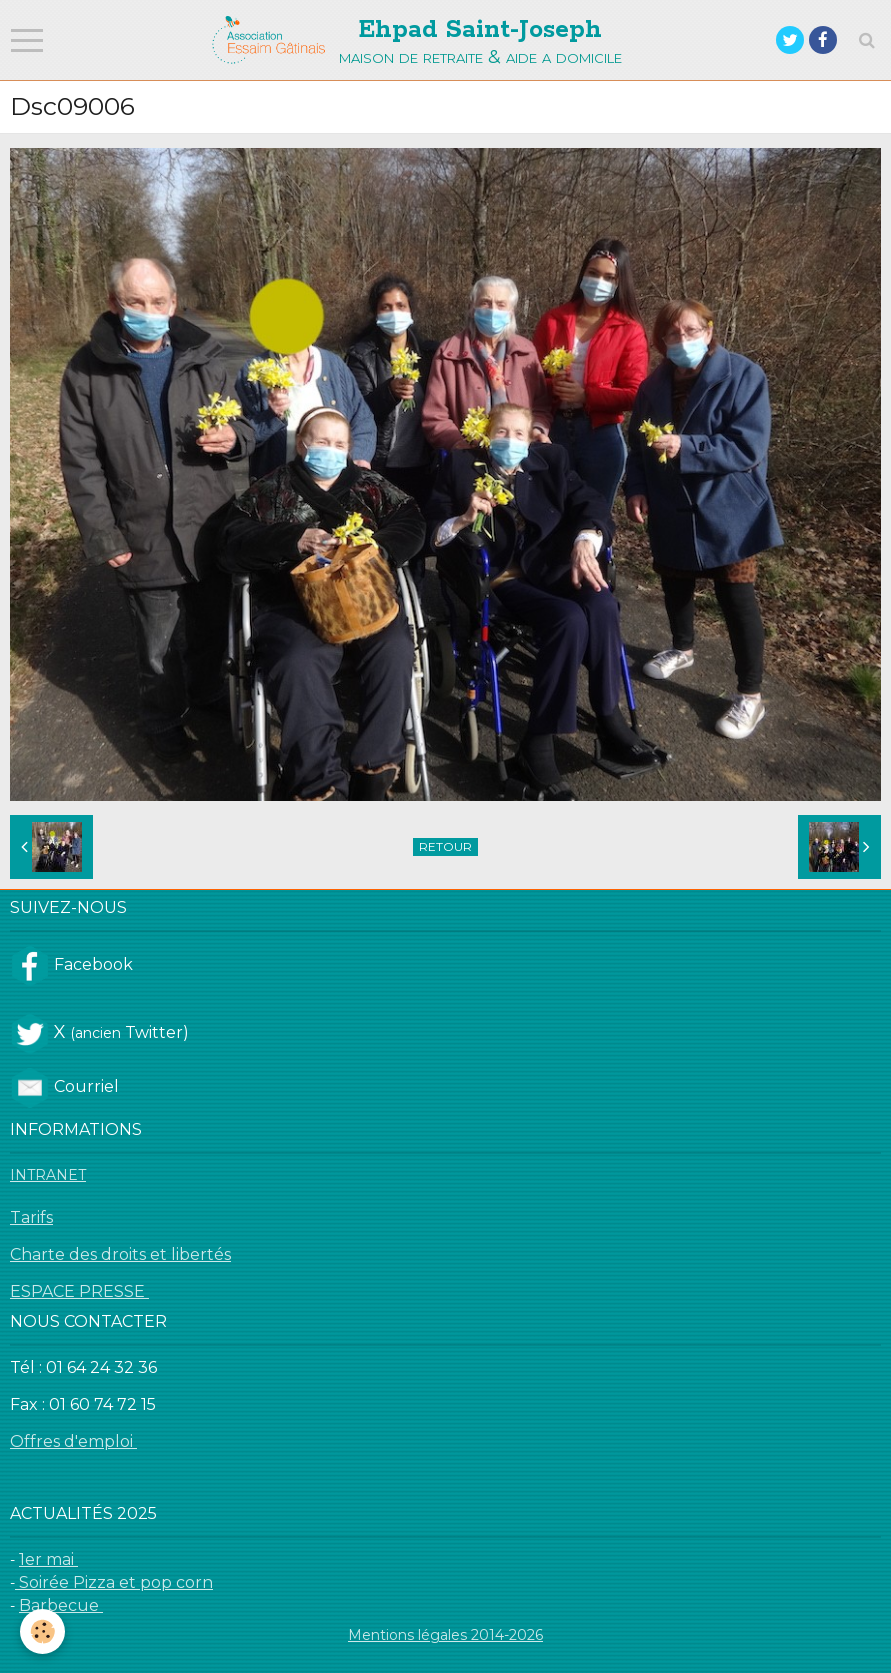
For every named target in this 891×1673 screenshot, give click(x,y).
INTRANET (48, 1175)
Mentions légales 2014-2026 (445, 1635)
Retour (445, 846)
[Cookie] (42, 1631)
